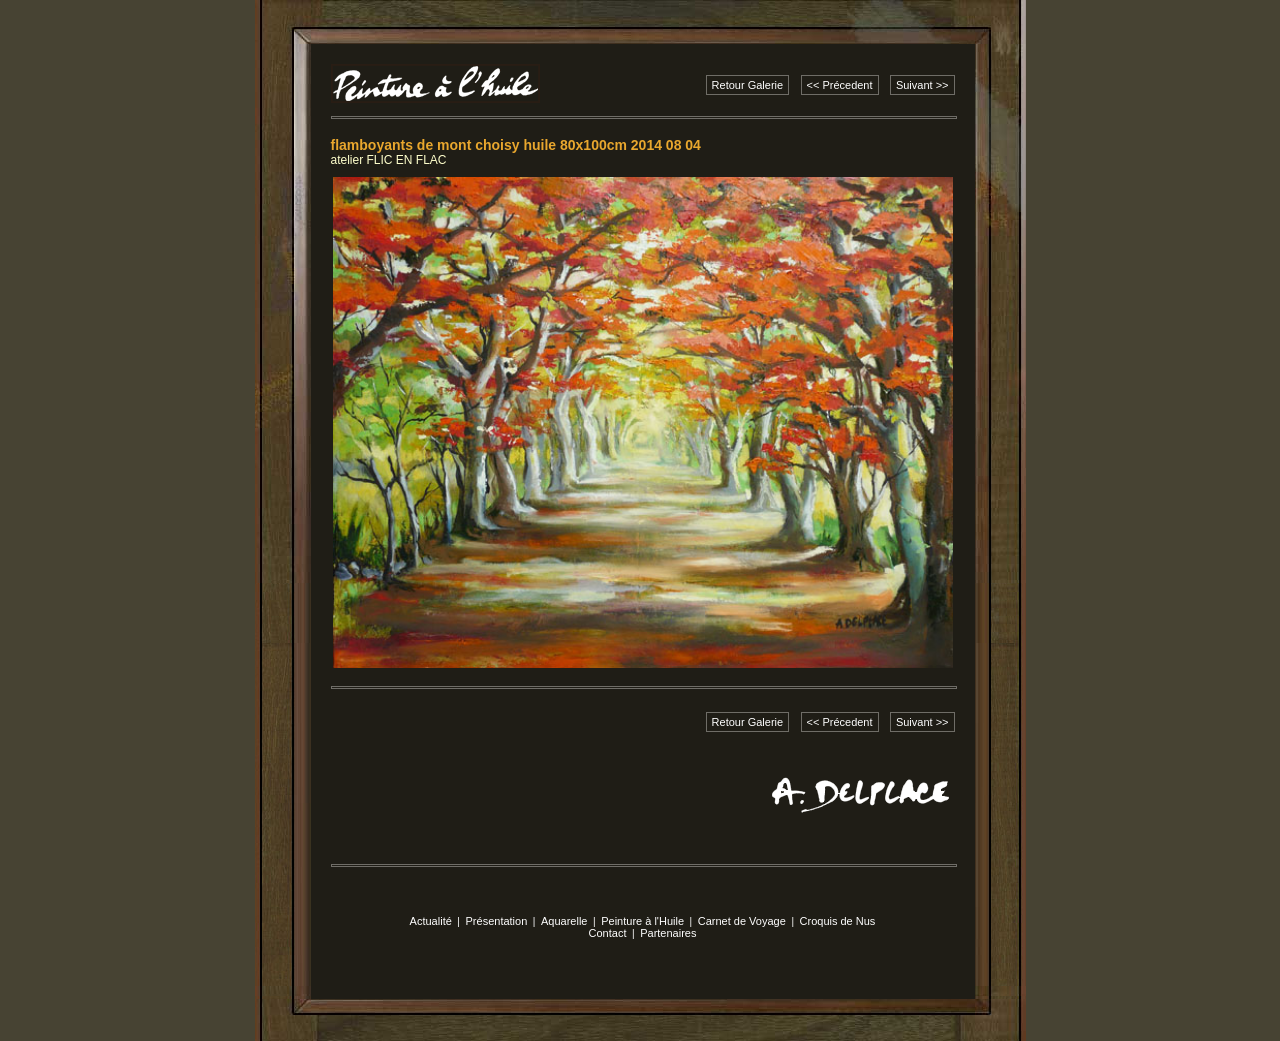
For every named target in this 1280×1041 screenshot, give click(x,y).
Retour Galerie (748, 85)
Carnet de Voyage (742, 921)
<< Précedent (840, 85)
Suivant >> (922, 85)
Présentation (497, 921)
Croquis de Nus (838, 921)
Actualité (431, 921)
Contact (608, 933)
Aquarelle (564, 921)
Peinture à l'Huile (642, 921)
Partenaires (668, 933)
